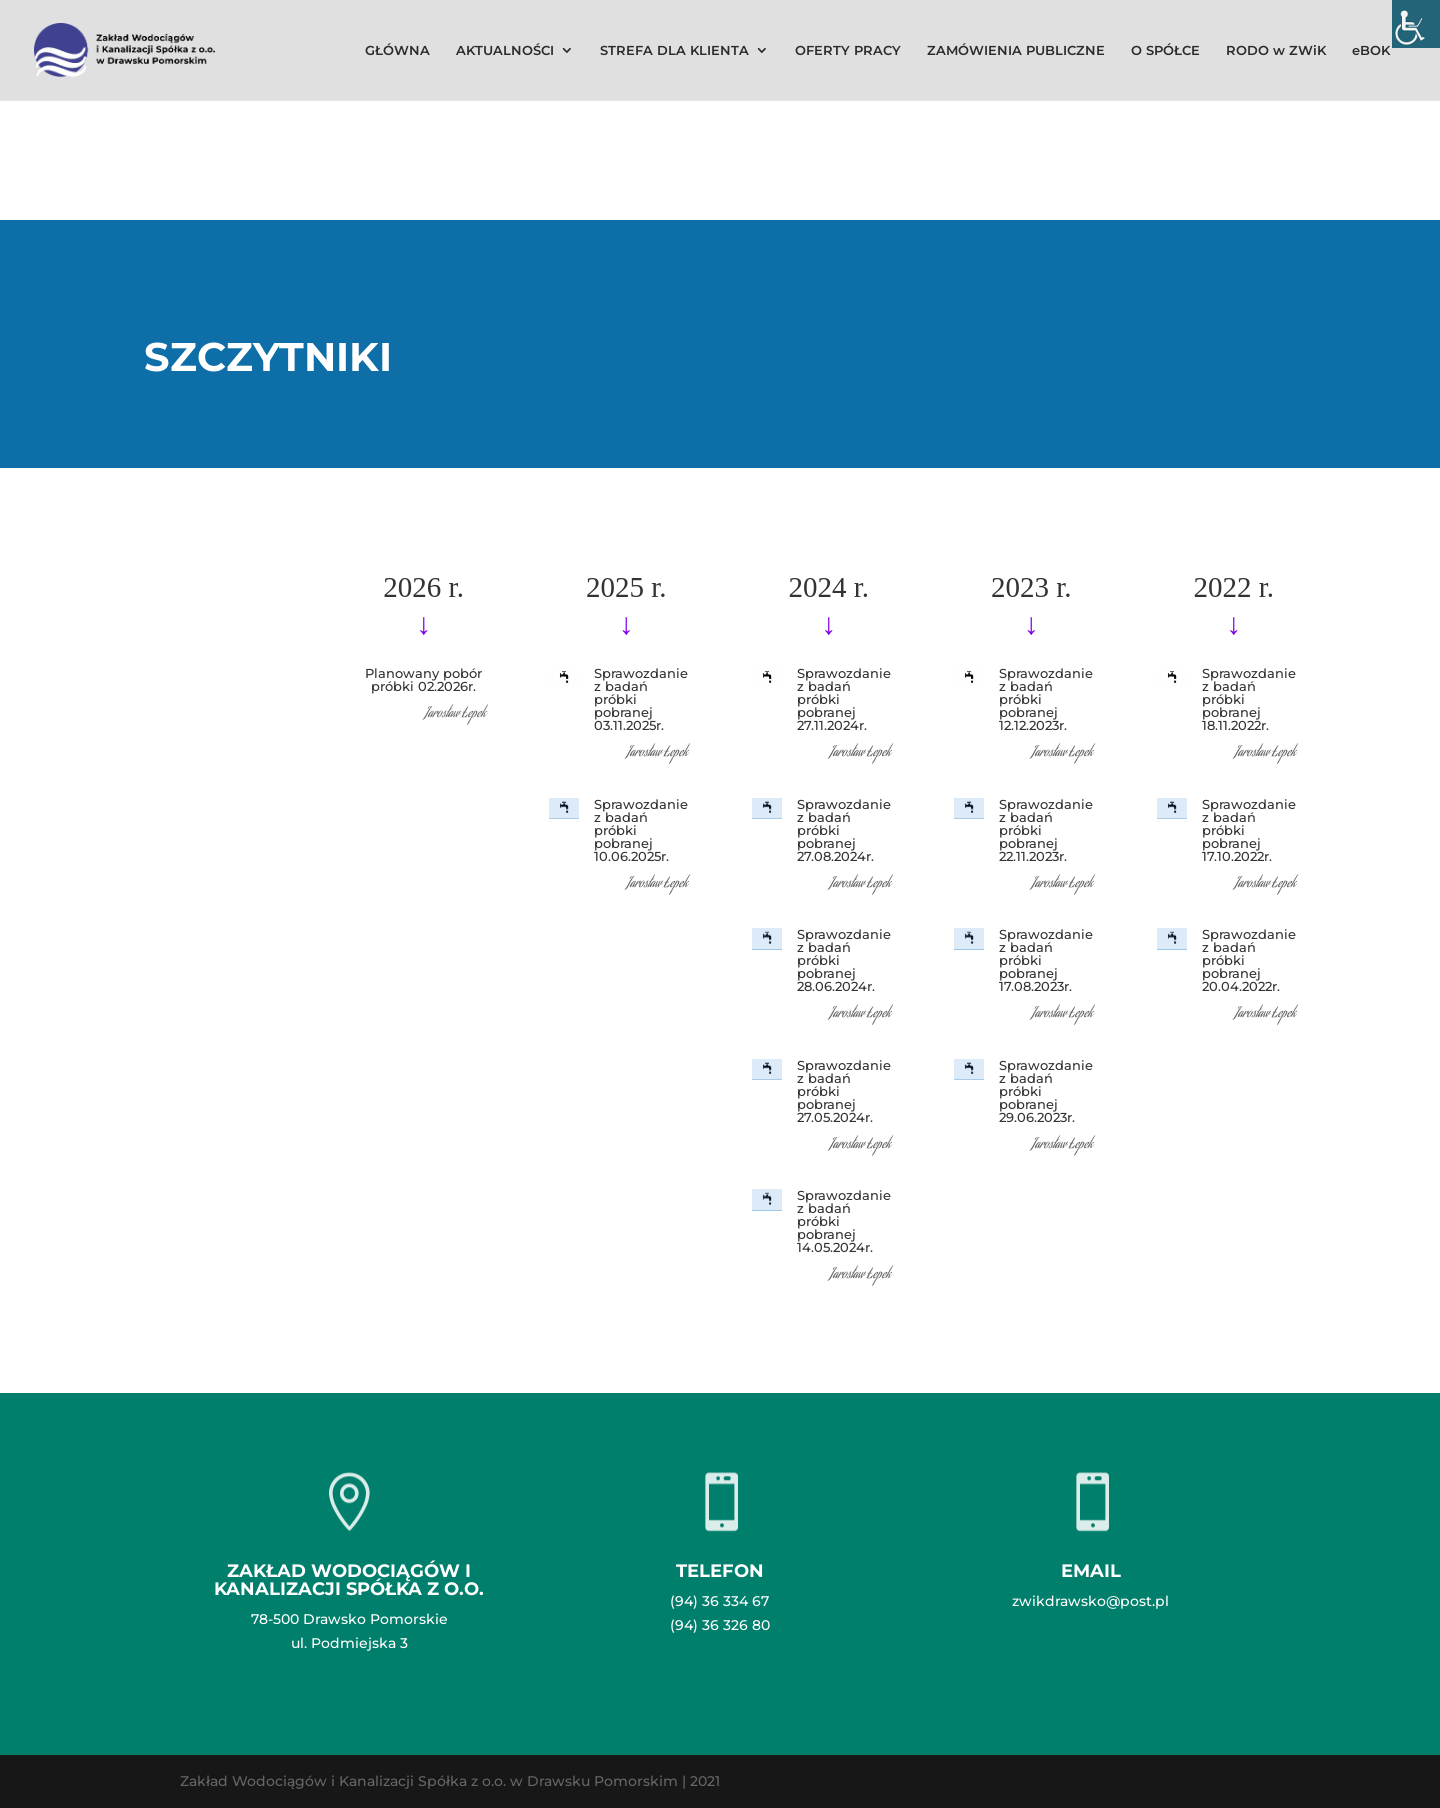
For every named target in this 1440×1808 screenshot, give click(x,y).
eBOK (1371, 50)
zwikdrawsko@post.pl (1090, 1601)
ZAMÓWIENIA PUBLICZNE (1016, 50)
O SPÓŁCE (1165, 50)
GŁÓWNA (397, 50)
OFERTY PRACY (848, 50)
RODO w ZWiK (1276, 50)
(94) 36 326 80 (720, 1625)
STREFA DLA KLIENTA (674, 50)
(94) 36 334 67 (719, 1601)
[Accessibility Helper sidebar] (1416, 24)
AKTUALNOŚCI (505, 50)
